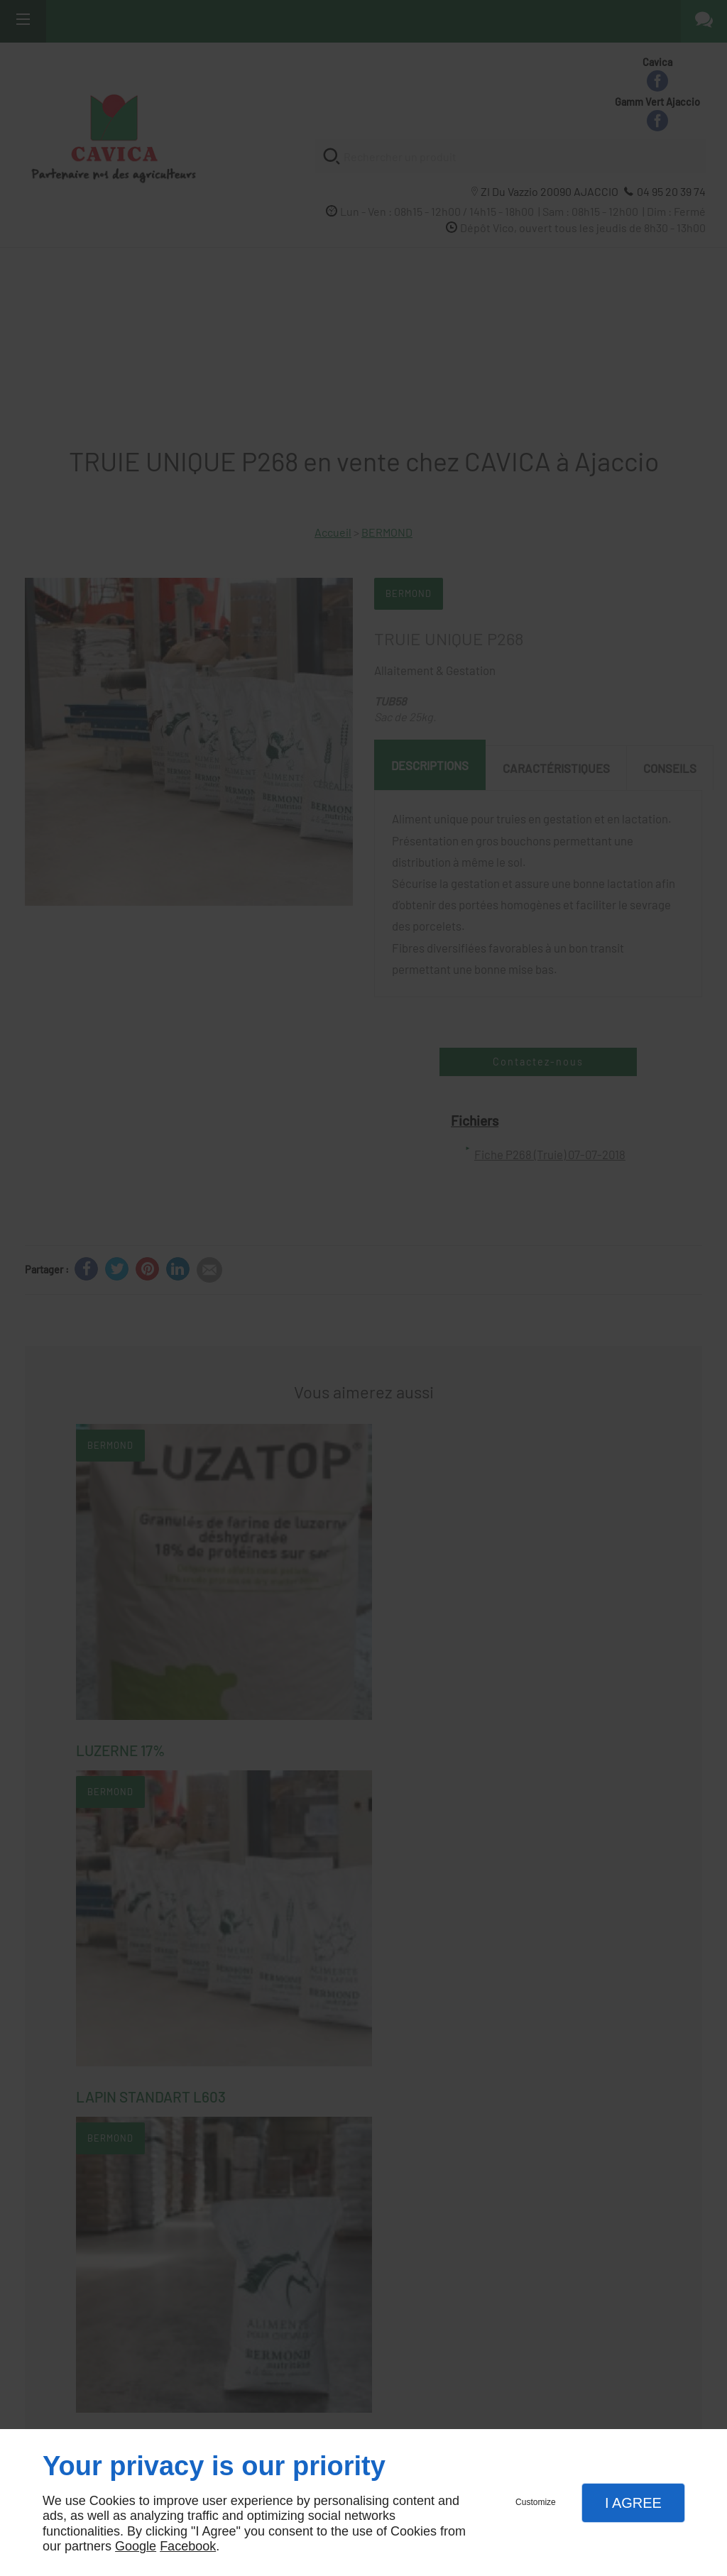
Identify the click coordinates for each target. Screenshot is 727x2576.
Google (135, 2546)
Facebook (188, 2546)
